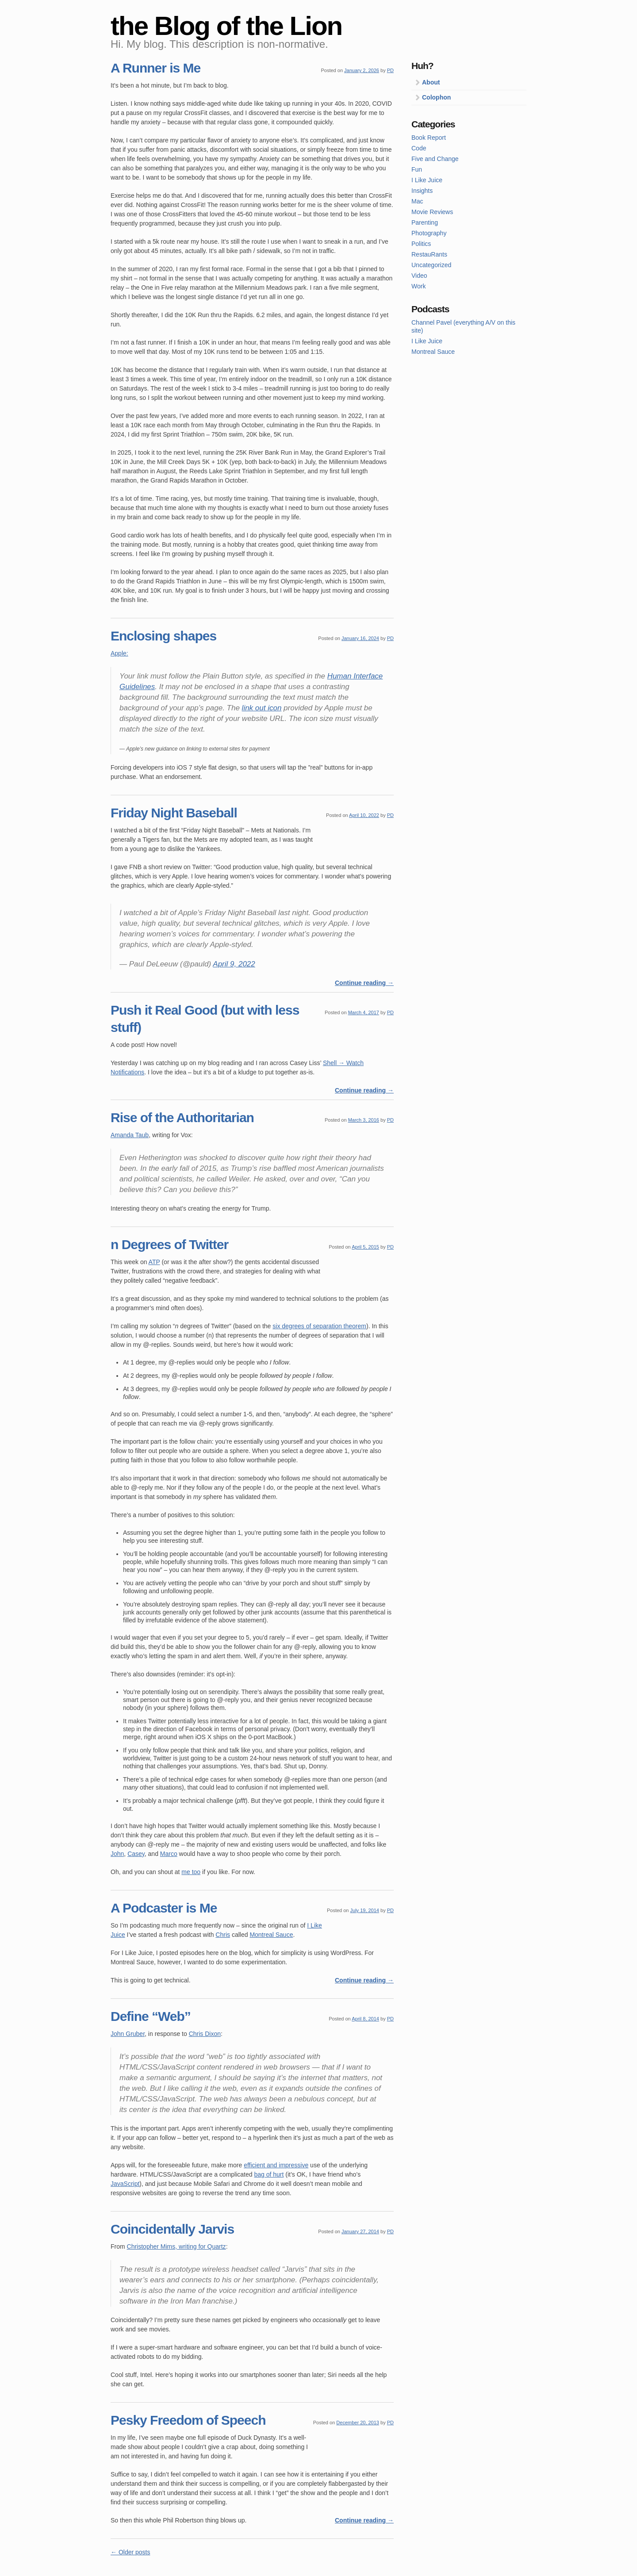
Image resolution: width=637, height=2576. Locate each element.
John (117, 1853)
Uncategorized (431, 264)
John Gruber (128, 2033)
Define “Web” (151, 2016)
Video (419, 275)
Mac (417, 201)
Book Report (428, 137)
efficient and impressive (276, 2165)
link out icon (262, 708)
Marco (168, 1853)
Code (418, 148)
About (431, 82)
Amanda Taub (130, 1134)
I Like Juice (426, 180)
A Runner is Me (155, 68)
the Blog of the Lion (226, 26)
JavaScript (125, 2183)
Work (418, 286)
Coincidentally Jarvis (172, 2229)
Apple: (119, 653)
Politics (421, 243)
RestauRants (429, 254)
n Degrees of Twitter (169, 1244)
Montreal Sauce (271, 1934)
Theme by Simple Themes (509, 2569)
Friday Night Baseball (174, 812)
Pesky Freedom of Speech (188, 2420)
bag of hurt (269, 2174)
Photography (428, 233)
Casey (136, 1853)
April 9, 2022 (234, 964)
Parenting (424, 222)
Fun (416, 169)
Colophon (436, 97)
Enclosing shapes (163, 636)
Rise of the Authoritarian (182, 1117)
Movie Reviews (432, 211)
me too (190, 1871)
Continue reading (364, 982)
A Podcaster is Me (164, 1908)
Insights (422, 190)
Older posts (130, 2552)
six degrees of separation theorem (319, 1326)
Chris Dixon (205, 2033)
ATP (154, 1261)
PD (390, 70)
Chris (222, 1934)
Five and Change (435, 158)
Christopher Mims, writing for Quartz (176, 2246)
